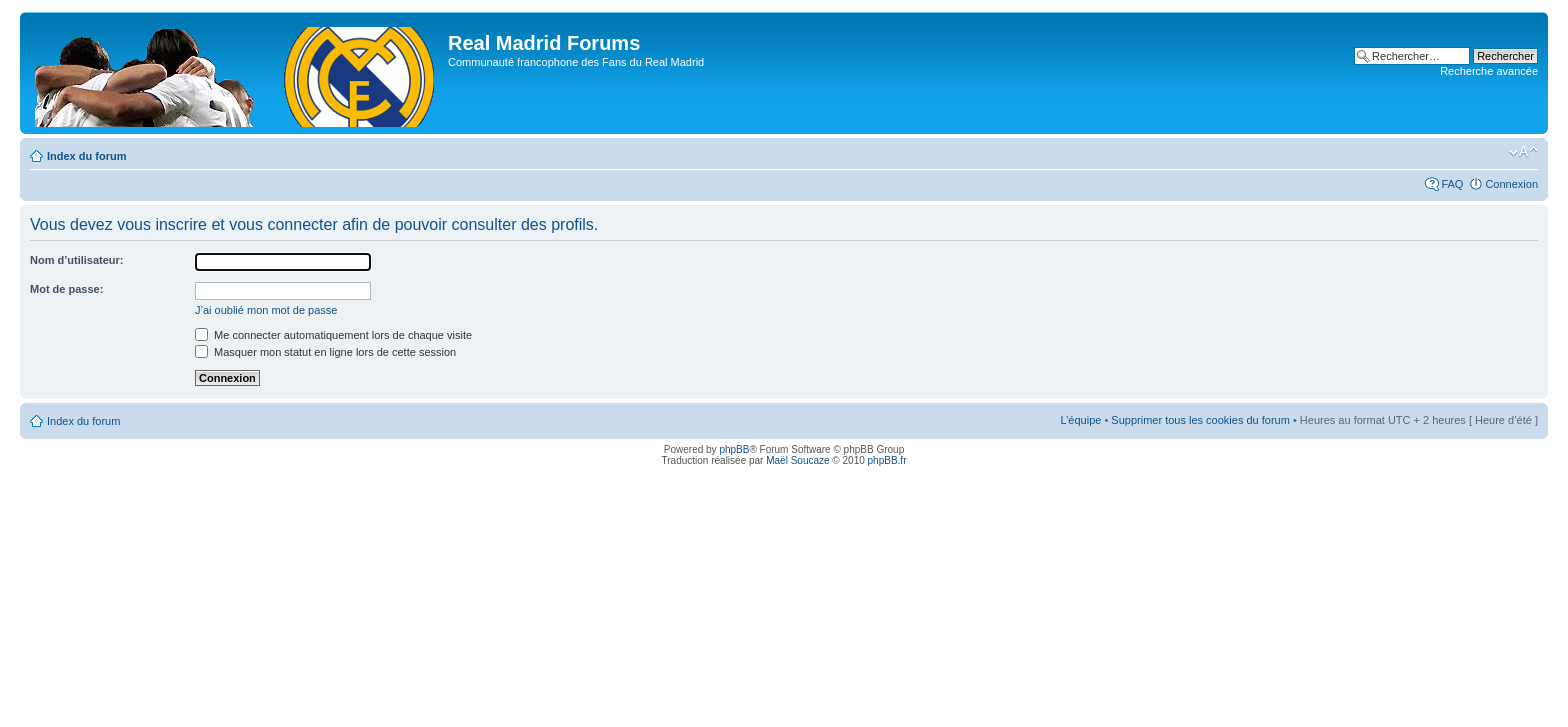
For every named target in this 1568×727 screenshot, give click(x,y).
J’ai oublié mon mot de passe (266, 310)
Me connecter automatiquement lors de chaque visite (333, 335)
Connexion (1511, 184)
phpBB (734, 449)
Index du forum (86, 156)
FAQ (1452, 184)
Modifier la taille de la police (1523, 152)
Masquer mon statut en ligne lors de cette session (325, 352)
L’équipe (1080, 420)
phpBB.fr (887, 460)
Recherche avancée (1489, 71)
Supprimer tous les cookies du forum (1200, 420)
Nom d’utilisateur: (77, 260)
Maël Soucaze (797, 460)
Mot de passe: (66, 289)
